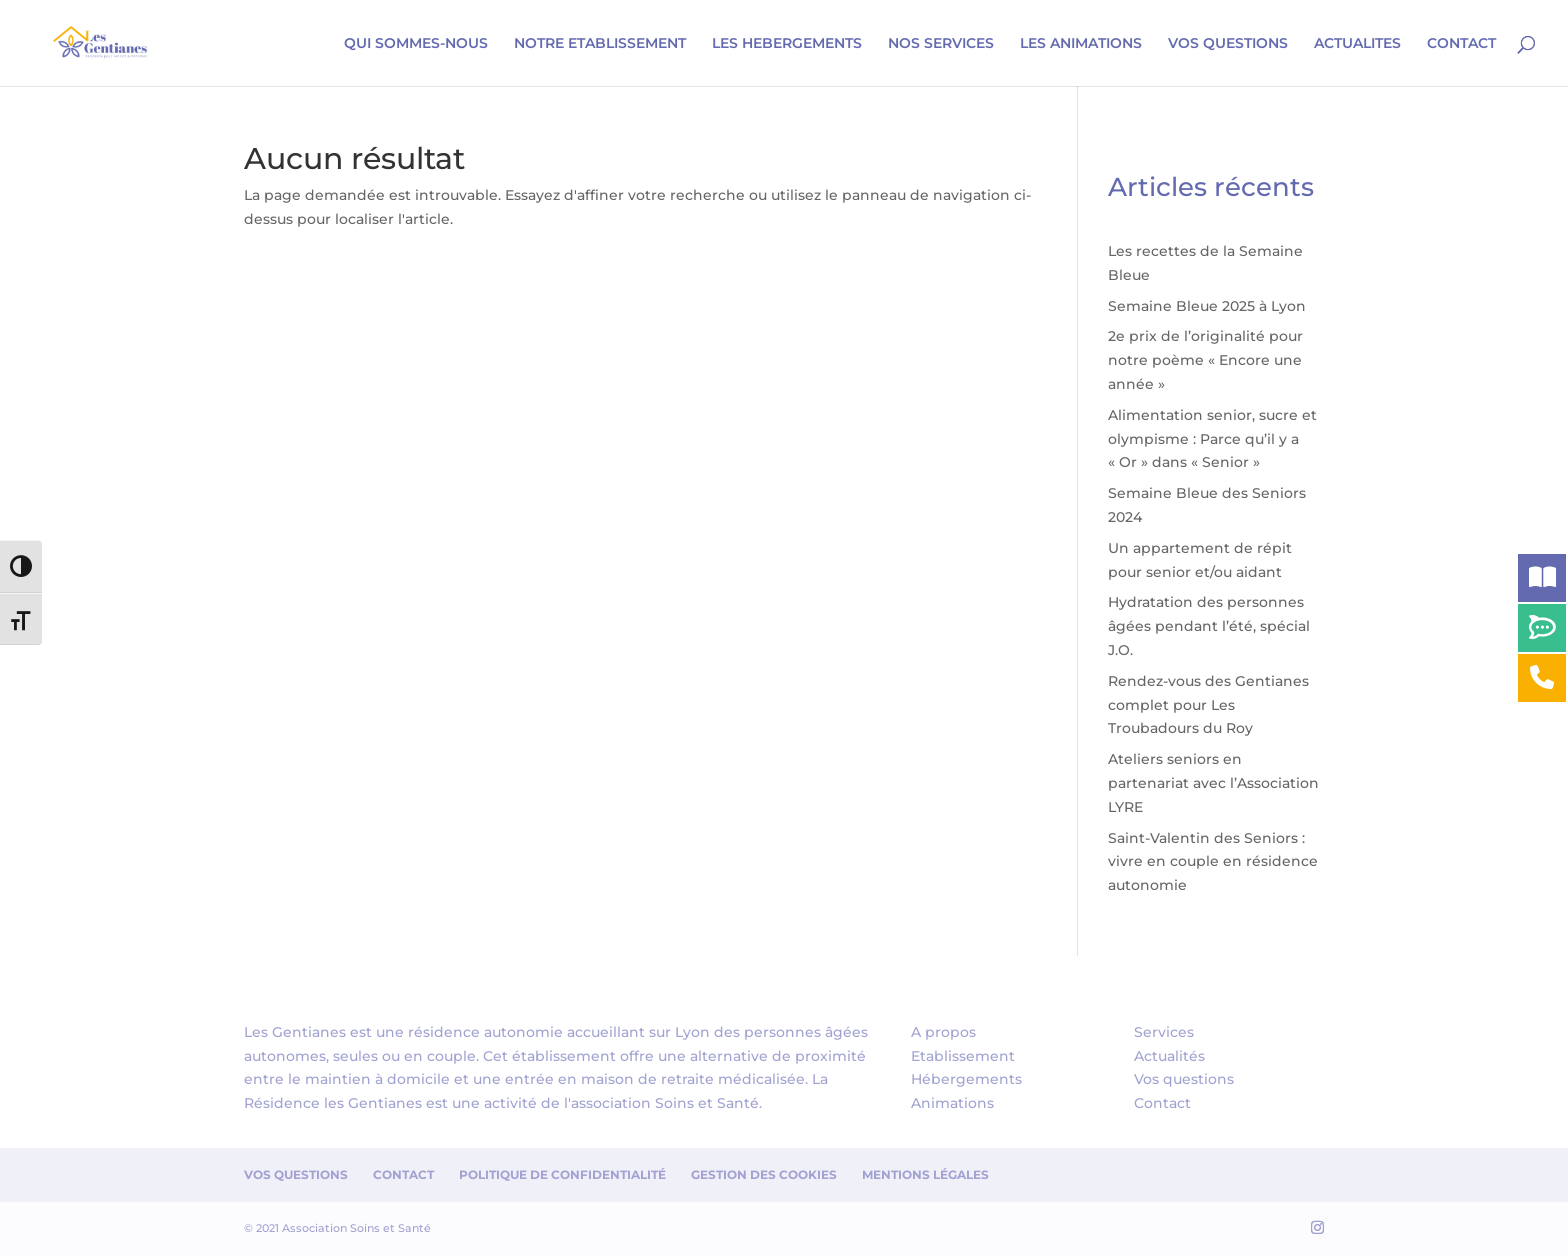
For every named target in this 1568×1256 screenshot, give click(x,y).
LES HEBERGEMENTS (787, 44)
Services (1164, 1032)
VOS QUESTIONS (1228, 44)
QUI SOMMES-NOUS (416, 44)
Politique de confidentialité (562, 1174)
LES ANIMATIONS (1081, 44)
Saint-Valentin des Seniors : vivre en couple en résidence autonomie (1213, 862)
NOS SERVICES (941, 44)
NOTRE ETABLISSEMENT (600, 44)
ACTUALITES (1357, 44)
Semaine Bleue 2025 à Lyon (1207, 306)
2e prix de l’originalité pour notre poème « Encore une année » (1205, 360)
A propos (943, 1032)
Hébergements (966, 1079)
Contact (1162, 1103)
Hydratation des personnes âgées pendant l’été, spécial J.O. (1209, 626)
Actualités (1169, 1056)
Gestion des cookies (764, 1174)
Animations (952, 1103)
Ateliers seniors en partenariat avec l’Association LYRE (1213, 783)
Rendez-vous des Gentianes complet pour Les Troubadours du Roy (1208, 705)
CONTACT (1461, 44)
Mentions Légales (925, 1174)
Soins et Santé (707, 1103)
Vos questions (1184, 1079)
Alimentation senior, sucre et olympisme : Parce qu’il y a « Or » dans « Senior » (1212, 439)
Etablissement (963, 1056)
